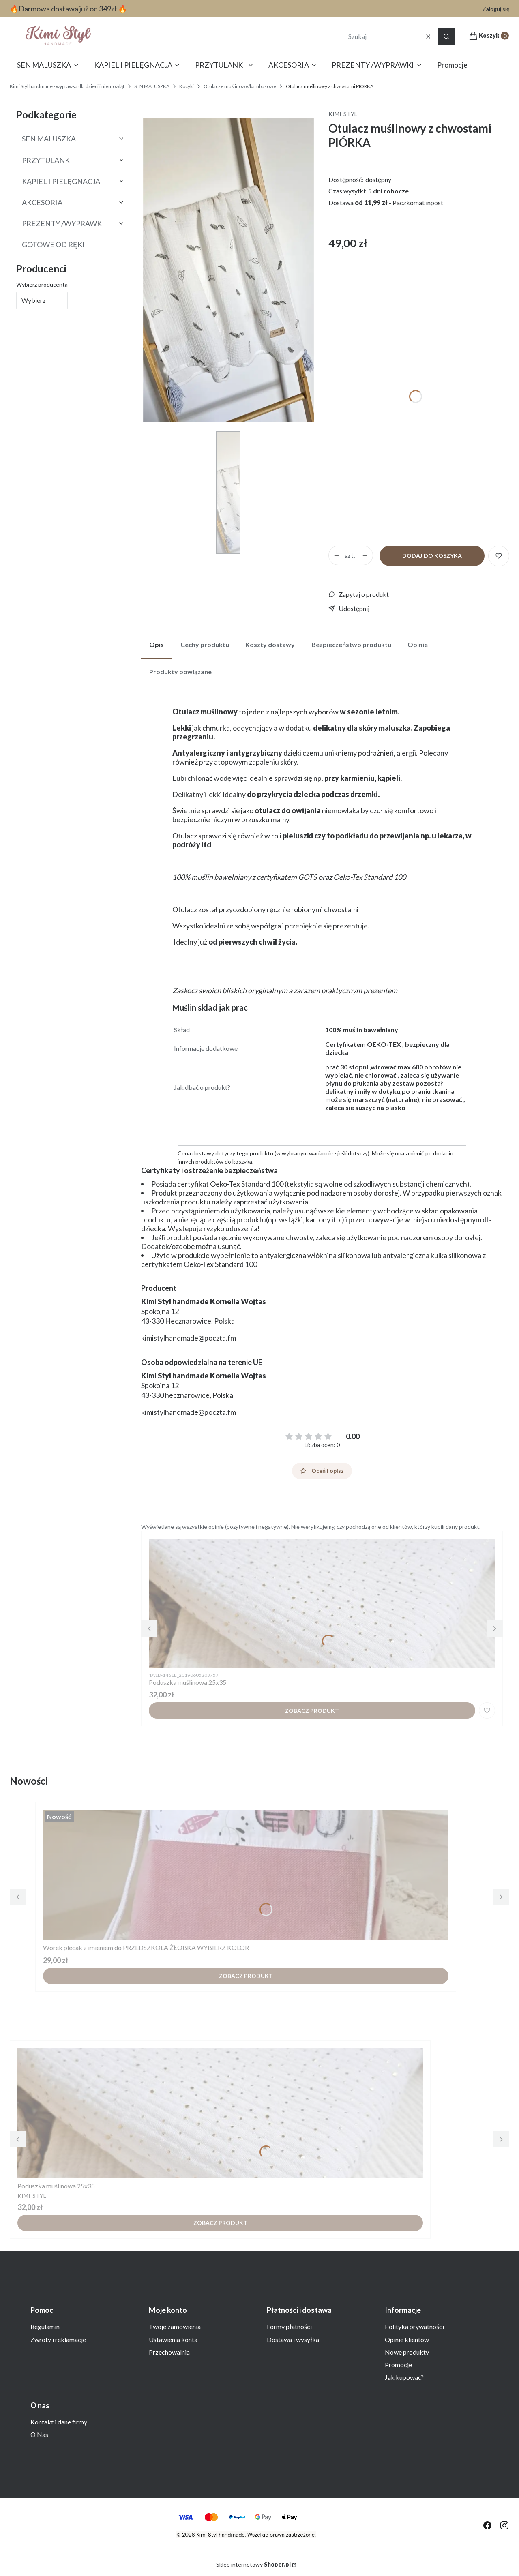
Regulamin (45, 2326)
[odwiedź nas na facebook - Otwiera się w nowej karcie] (487, 2525)
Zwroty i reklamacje (58, 2339)
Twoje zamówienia (175, 2326)
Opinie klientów (407, 2339)
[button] (446, 36)
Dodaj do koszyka (432, 555)
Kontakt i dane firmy (58, 2422)
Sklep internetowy (253, 2564)
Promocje (398, 2364)
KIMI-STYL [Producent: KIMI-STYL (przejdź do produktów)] (342, 113)
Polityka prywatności (414, 2326)
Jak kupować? (404, 2377)
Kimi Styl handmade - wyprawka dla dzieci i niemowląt (67, 86)
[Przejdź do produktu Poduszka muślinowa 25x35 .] (322, 1603)
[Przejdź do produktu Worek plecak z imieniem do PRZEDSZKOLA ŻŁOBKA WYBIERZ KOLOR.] (245, 1875)
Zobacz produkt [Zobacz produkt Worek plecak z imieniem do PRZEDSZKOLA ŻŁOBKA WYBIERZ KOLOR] (246, 1975)
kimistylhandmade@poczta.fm (188, 1337)
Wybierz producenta (42, 284)
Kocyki (186, 86)
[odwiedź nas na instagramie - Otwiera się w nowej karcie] (504, 2525)
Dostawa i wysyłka (293, 2339)
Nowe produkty (407, 2352)
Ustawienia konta (173, 2339)
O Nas (39, 2434)
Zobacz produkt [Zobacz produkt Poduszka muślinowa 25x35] (312, 1710)
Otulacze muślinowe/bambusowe (240, 86)
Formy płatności (289, 2326)
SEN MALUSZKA (151, 86)
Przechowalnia (169, 2352)
